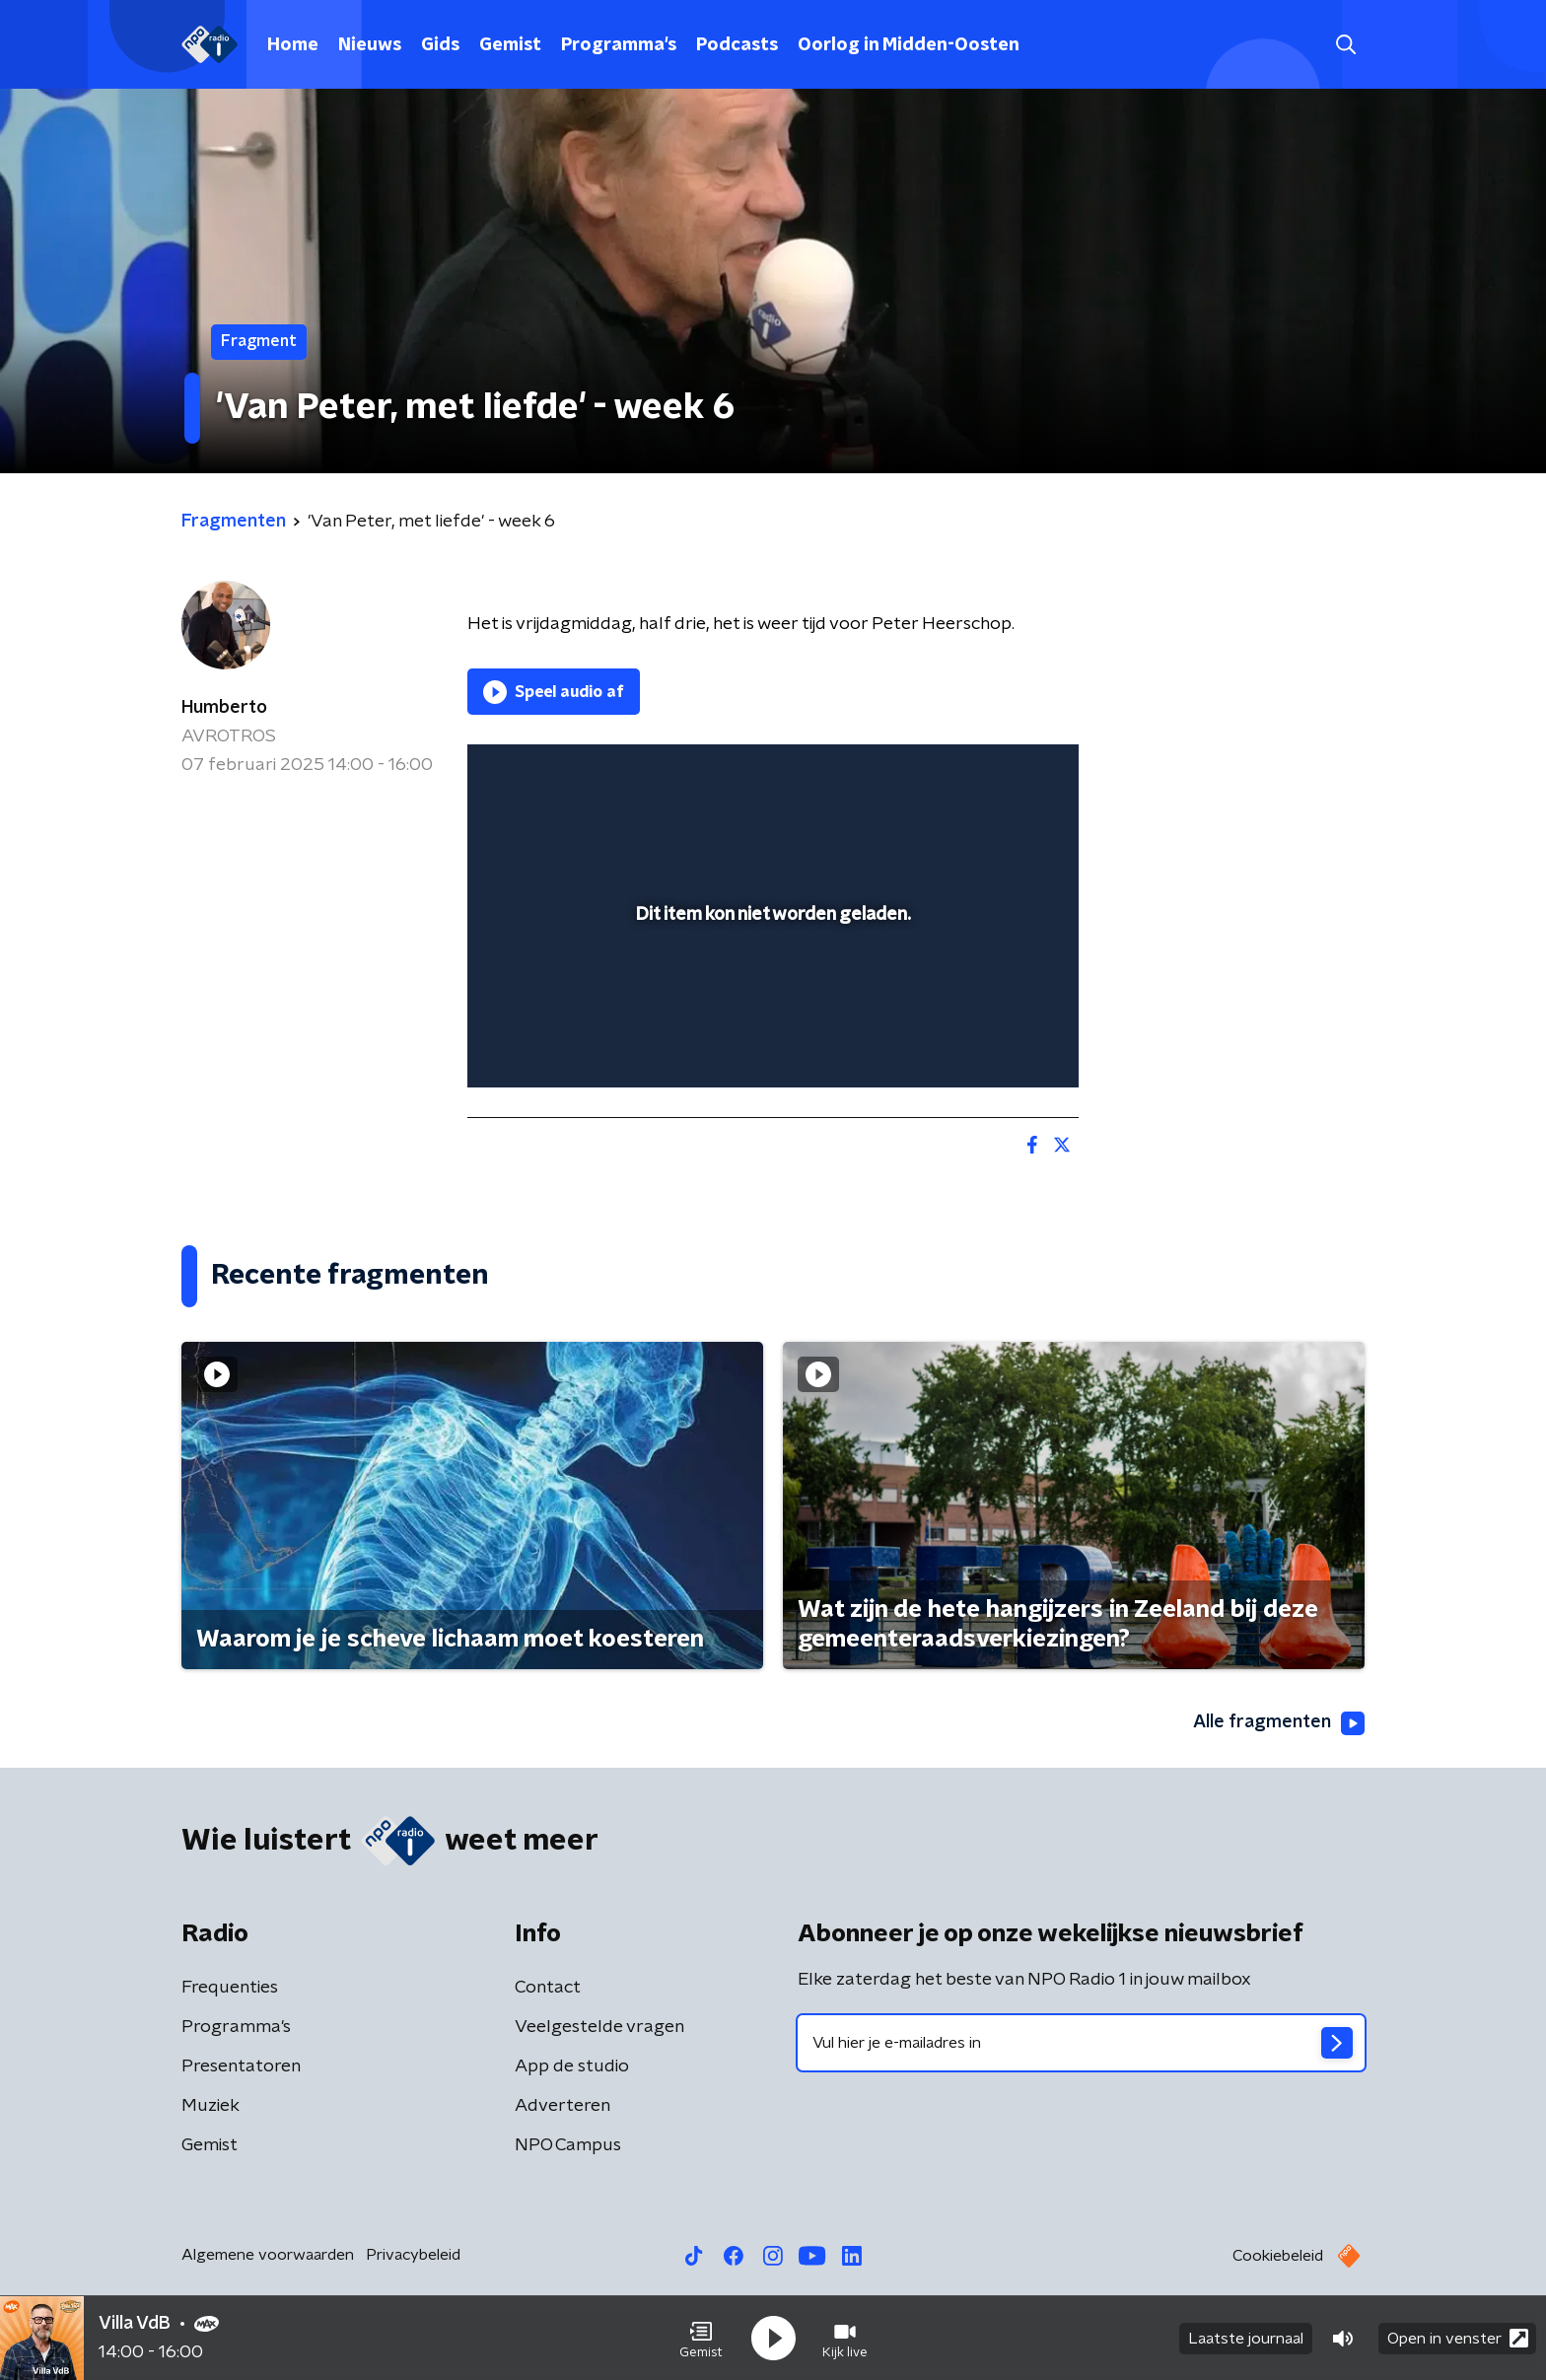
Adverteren (562, 2106)
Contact (548, 1987)
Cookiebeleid (1277, 2256)
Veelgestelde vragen (599, 2027)
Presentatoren (241, 2066)
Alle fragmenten (1279, 1723)
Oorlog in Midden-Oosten (908, 45)
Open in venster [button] (1457, 2338)
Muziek (210, 2106)
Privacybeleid (413, 2255)
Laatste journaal (1245, 2338)
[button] (701, 2338)
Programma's (618, 45)
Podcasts (737, 45)
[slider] (770, 992)
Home (292, 45)
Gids (440, 45)
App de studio (572, 2066)
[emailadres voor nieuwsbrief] (1081, 2042)
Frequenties (229, 1987)
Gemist (510, 45)
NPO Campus (568, 2145)
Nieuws (369, 45)
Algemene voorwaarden (267, 2255)
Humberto (224, 708)
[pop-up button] (990, 1044)
